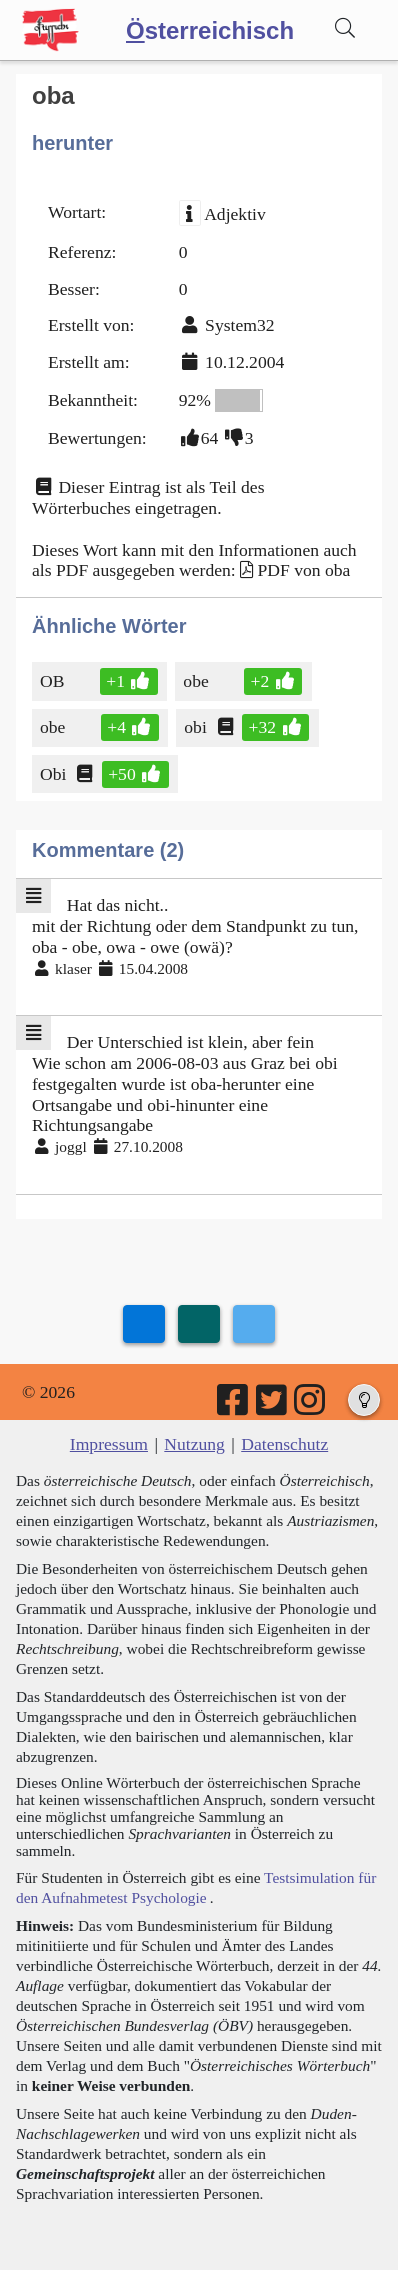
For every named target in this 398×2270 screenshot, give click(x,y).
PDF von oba (304, 570)
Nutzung (194, 1444)
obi (196, 727)
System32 (239, 325)
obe (199, 681)
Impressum (109, 1444)
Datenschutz (284, 1444)
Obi (54, 774)
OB (53, 681)
